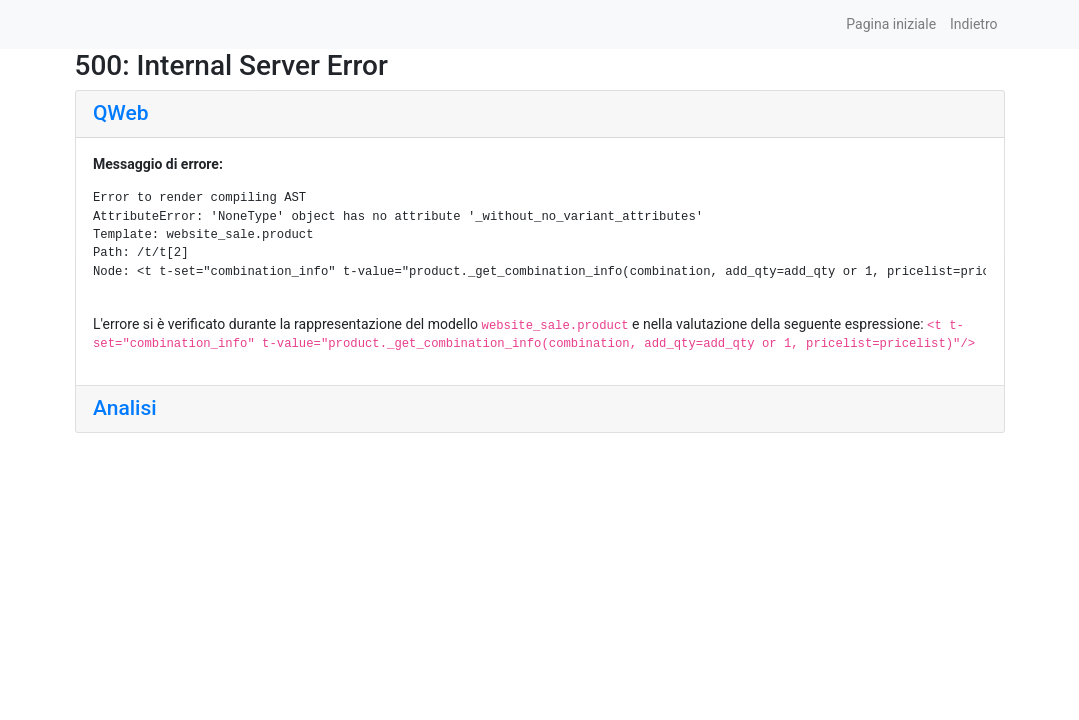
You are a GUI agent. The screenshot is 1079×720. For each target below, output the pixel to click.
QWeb (120, 113)
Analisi (125, 408)
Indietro (973, 24)
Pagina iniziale (891, 24)
